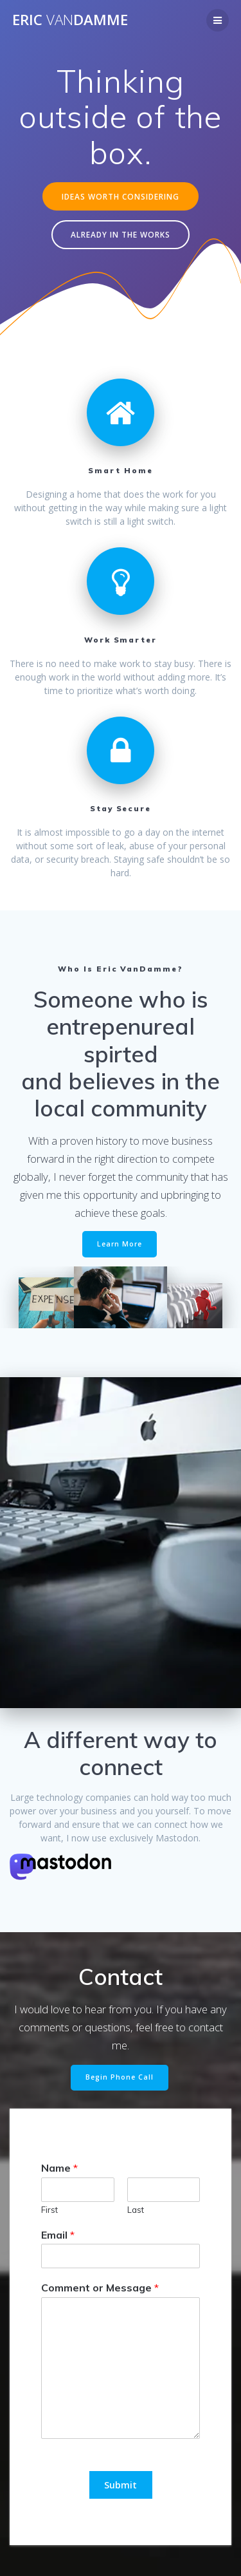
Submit (120, 2485)
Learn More (119, 1243)
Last (135, 2210)
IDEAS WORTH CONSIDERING (120, 196)
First (49, 2210)
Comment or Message (100, 2287)
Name (59, 2167)
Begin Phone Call (119, 2077)
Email (58, 2234)
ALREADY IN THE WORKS (120, 234)
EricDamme (70, 20)
